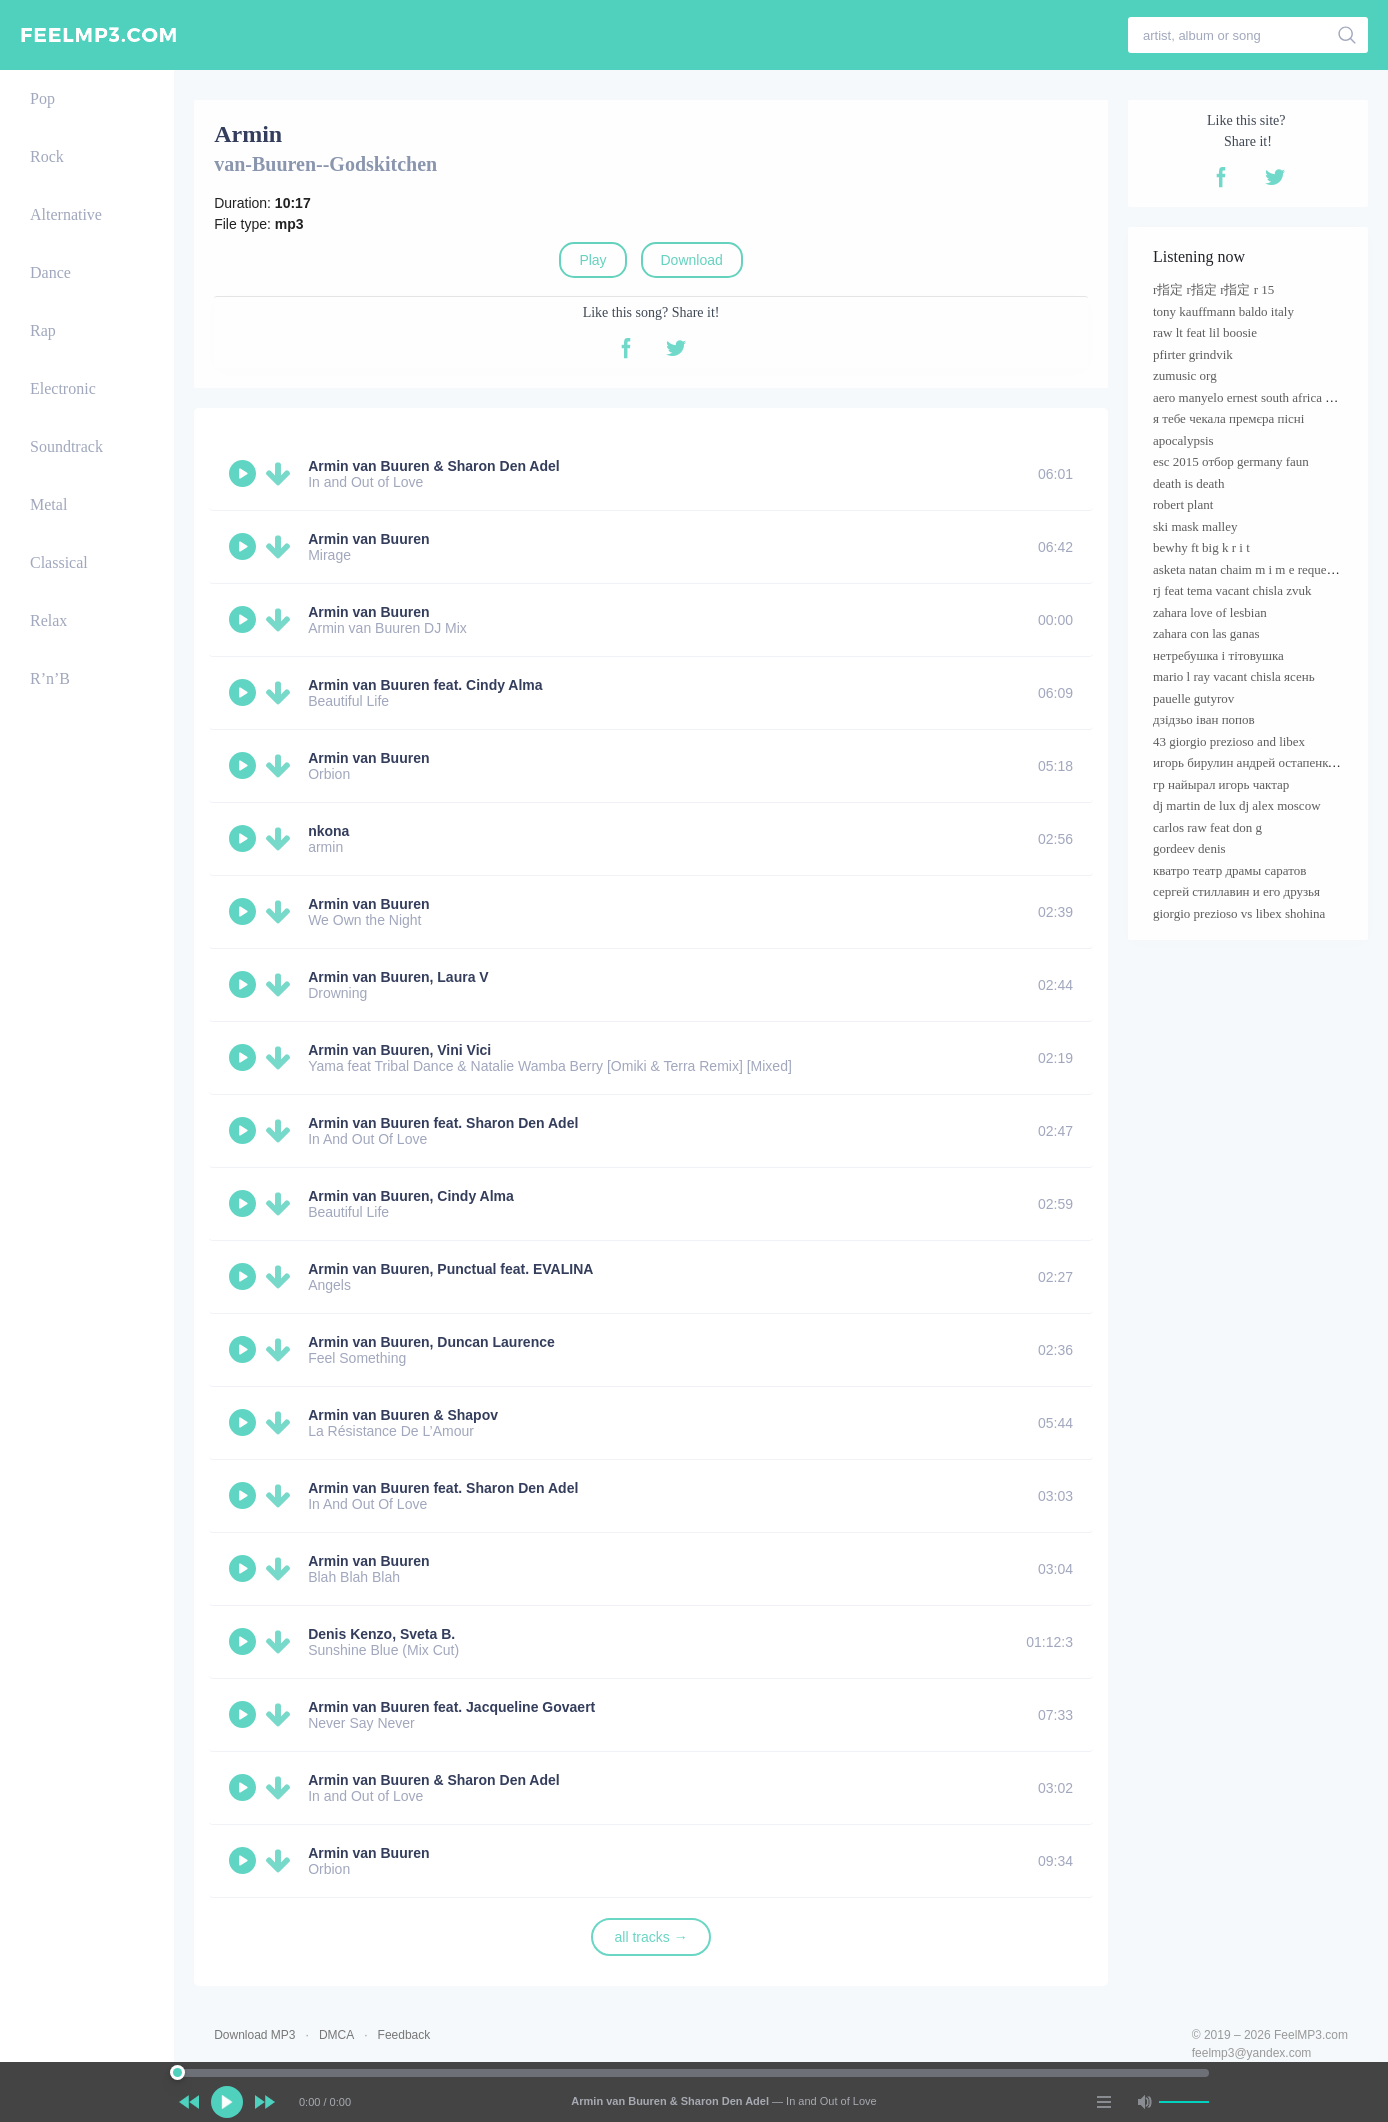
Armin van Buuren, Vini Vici (399, 1050)
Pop (42, 98)
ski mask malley (1195, 526)
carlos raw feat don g (1207, 827)
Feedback (404, 2035)
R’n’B (50, 678)
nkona (328, 831)
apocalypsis (1183, 440)
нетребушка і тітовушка (1218, 655)
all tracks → (651, 1937)
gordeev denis (1189, 848)
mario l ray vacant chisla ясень (1234, 676)
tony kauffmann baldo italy (1223, 311)
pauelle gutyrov (1193, 698)
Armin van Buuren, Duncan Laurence (431, 1342)
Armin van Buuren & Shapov (403, 1415)
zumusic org (1185, 375)
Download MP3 (254, 2035)
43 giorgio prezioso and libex (1229, 741)
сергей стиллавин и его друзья (1236, 891)
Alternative (66, 214)
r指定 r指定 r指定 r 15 (1213, 289)
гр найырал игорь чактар (1221, 784)
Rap (43, 330)
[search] (1347, 35)
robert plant (1183, 504)
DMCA (336, 2035)
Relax (48, 620)
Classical (59, 562)
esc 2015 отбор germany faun (1231, 461)
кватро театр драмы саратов (1229, 870)
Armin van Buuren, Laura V (398, 977)
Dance (50, 272)
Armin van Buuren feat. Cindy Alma (425, 685)
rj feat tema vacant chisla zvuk (1232, 590)
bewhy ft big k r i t (1201, 547)
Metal (48, 504)
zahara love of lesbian (1210, 612)
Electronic (63, 388)
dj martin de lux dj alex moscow (1237, 805)
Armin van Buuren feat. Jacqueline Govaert (451, 1707)
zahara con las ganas (1206, 633)
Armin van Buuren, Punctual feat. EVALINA (450, 1269)
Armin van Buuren (368, 539)
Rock (47, 156)
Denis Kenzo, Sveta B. (381, 1634)
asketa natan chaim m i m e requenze (1249, 569)
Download (692, 260)
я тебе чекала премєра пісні (1228, 418)
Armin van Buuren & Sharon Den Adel (434, 466)
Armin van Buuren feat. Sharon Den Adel (443, 1123)
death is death (1188, 483)
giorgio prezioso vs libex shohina (1239, 913)
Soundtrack (66, 446)
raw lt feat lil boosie (1205, 332)
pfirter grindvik (1193, 354)
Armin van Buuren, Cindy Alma (411, 1196)
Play (592, 260)
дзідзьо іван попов (1204, 719)
